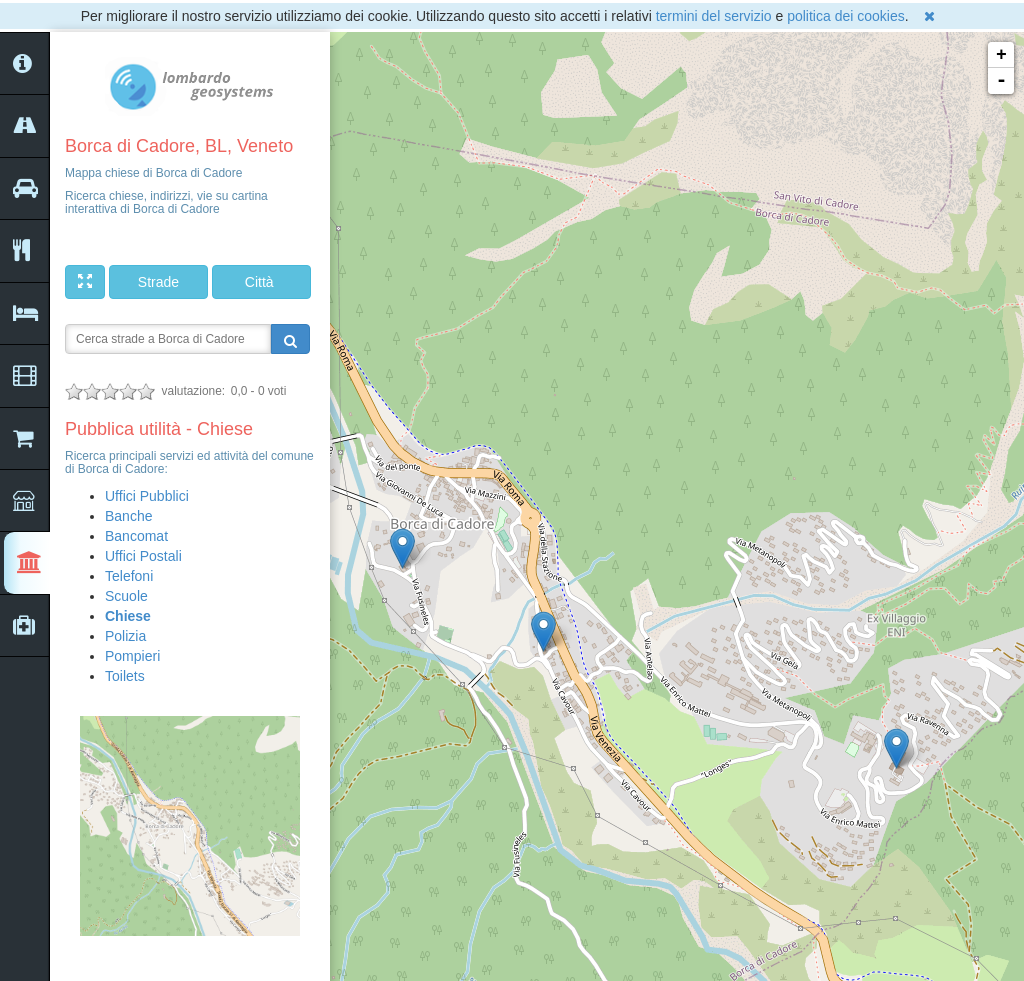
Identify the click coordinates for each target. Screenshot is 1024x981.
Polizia (125, 636)
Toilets (125, 676)
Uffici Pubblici (147, 496)
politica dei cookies (846, 16)
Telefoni (129, 576)
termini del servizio (714, 16)
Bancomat (136, 536)
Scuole (126, 596)
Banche (128, 516)
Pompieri (132, 656)
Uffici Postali (143, 556)
